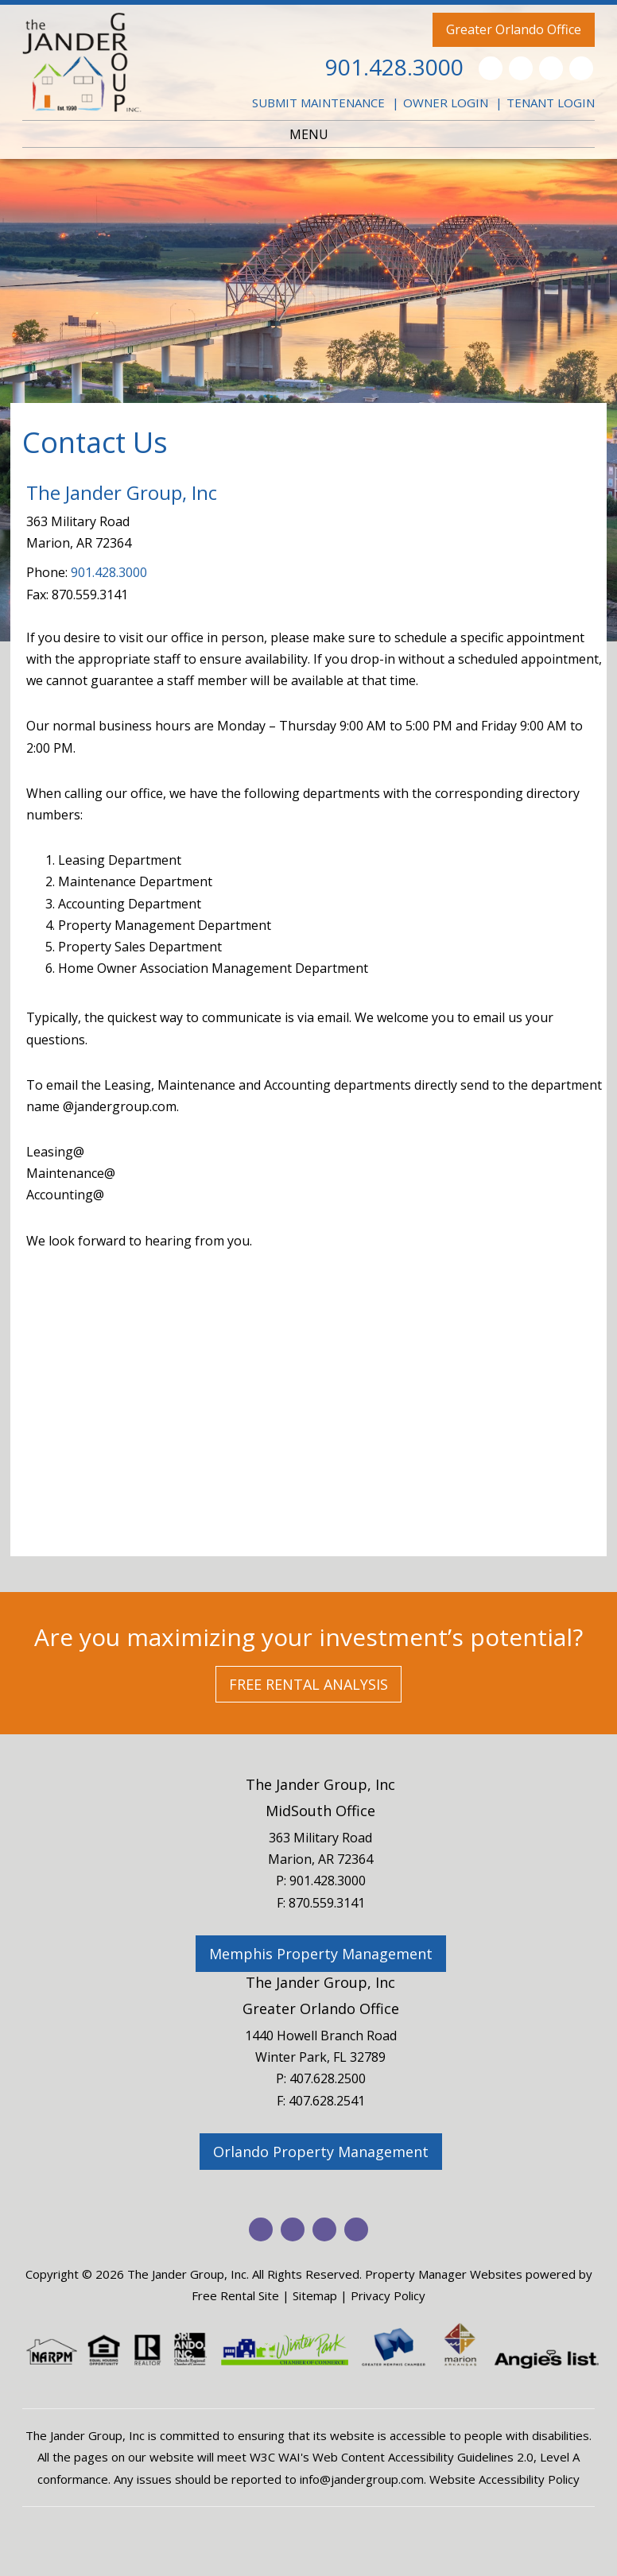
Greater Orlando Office (513, 29)
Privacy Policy (388, 2295)
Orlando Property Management (321, 2151)
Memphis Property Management (321, 1953)
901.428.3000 (394, 67)
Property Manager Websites (443, 2274)
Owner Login (445, 102)
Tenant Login (550, 102)
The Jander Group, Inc (320, 1784)
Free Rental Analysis (308, 1684)
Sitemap (315, 2295)
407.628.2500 (327, 2078)
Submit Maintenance (318, 102)
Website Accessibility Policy (504, 2479)
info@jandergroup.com (362, 2479)
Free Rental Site (235, 2295)
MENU (308, 134)
